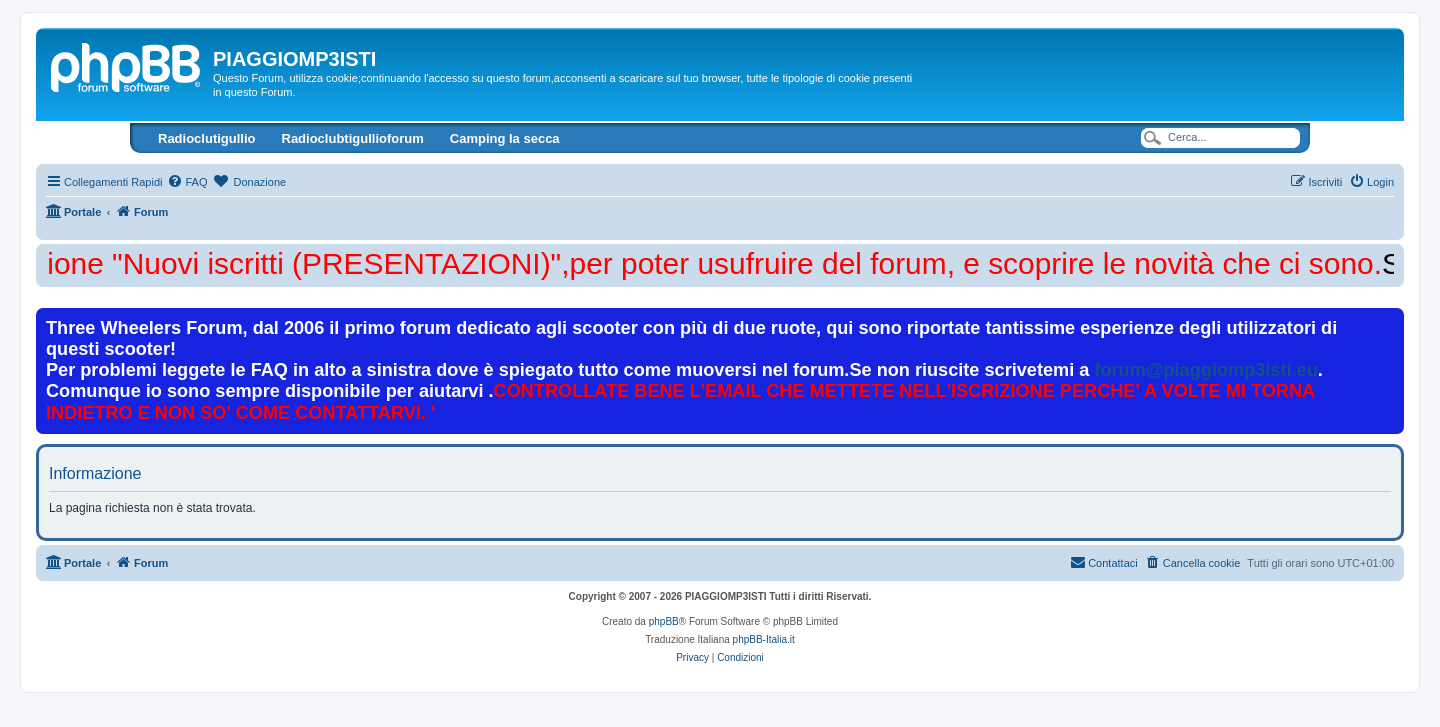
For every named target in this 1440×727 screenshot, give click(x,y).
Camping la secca (505, 138)
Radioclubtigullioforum (353, 138)
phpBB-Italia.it (764, 639)
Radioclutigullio (207, 138)
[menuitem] (187, 182)
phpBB (664, 621)
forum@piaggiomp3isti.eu (1205, 370)
